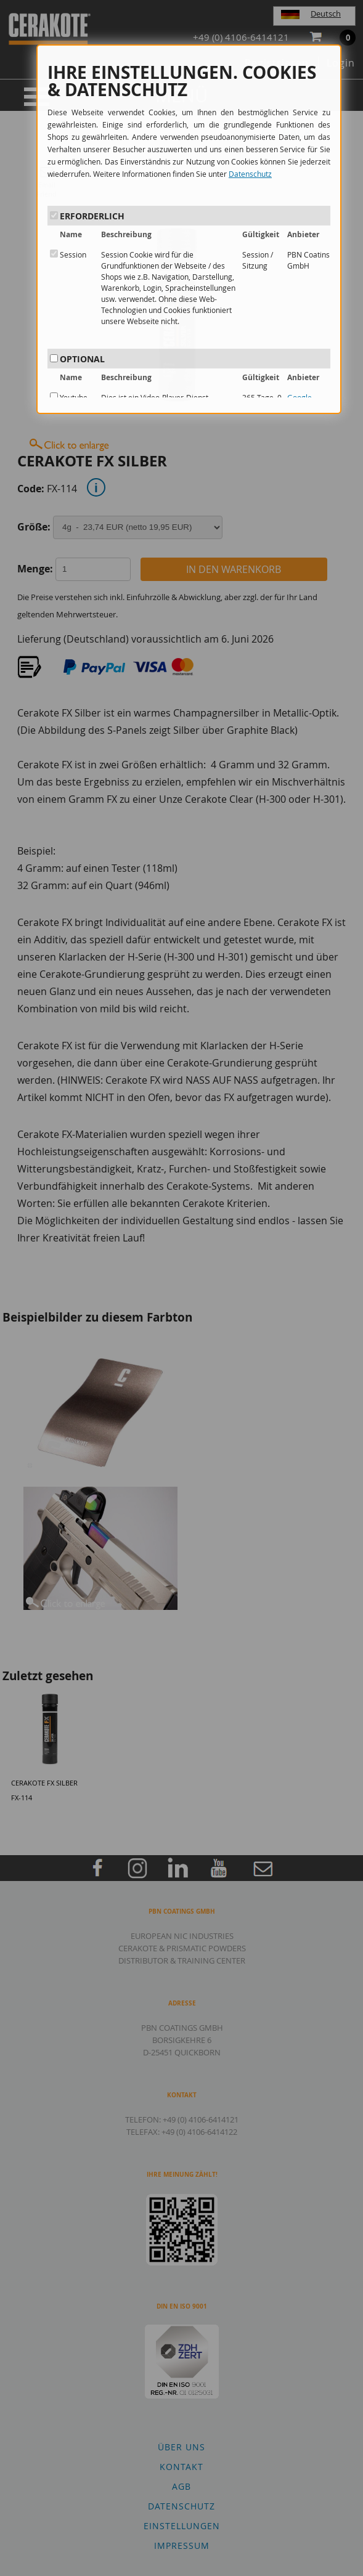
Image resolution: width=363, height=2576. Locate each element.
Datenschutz (250, 174)
